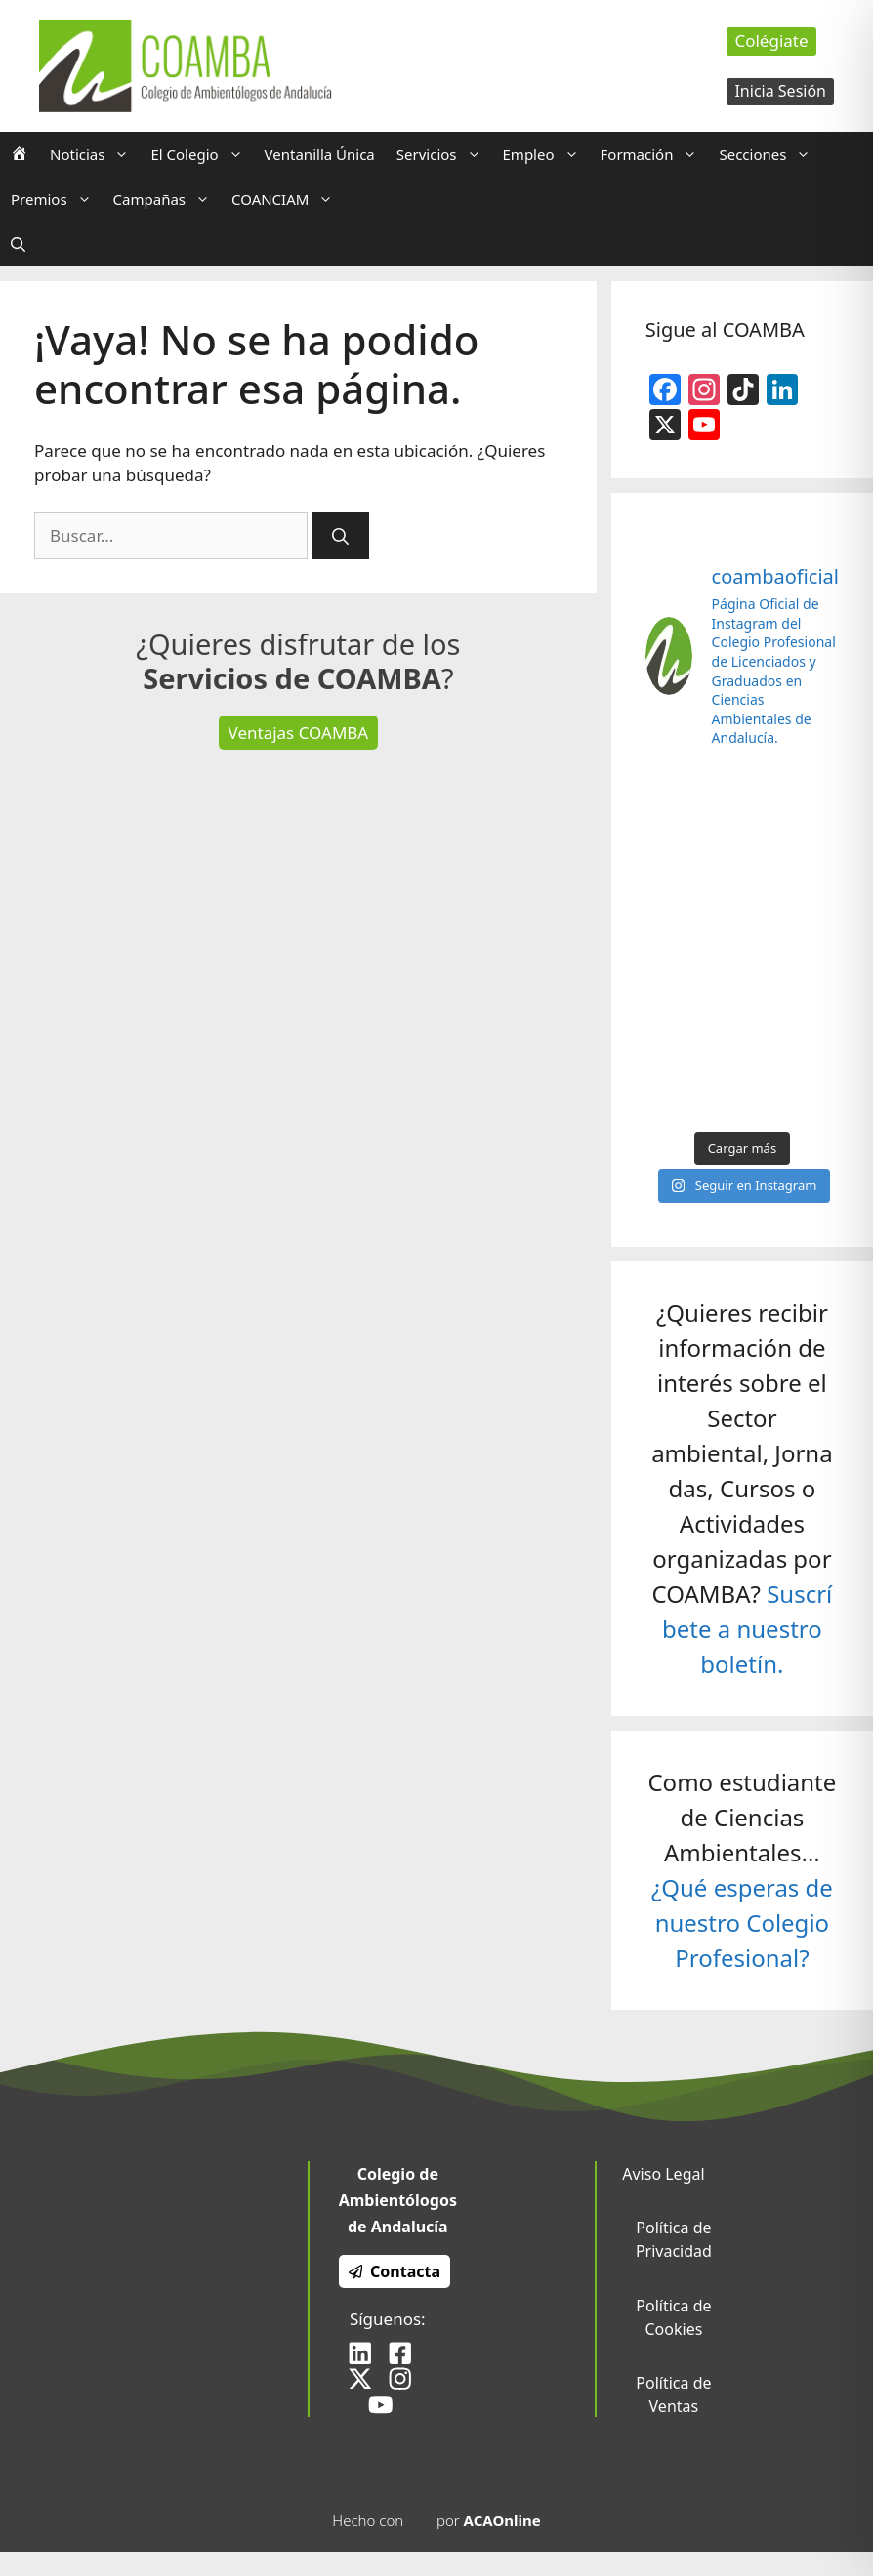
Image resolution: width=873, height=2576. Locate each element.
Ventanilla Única (320, 154)
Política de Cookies (673, 2317)
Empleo (546, 154)
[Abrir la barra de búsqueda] (18, 244)
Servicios (444, 154)
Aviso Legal (663, 2174)
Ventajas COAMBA (299, 732)
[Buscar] (340, 535)
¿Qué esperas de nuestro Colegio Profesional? (742, 1922)
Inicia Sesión (780, 91)
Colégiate (771, 40)
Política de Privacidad (674, 2239)
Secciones (770, 154)
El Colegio (201, 154)
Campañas (167, 199)
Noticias (95, 154)
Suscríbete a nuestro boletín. (747, 1628)
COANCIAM (287, 199)
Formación (655, 154)
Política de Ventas (673, 2394)
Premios (57, 199)
